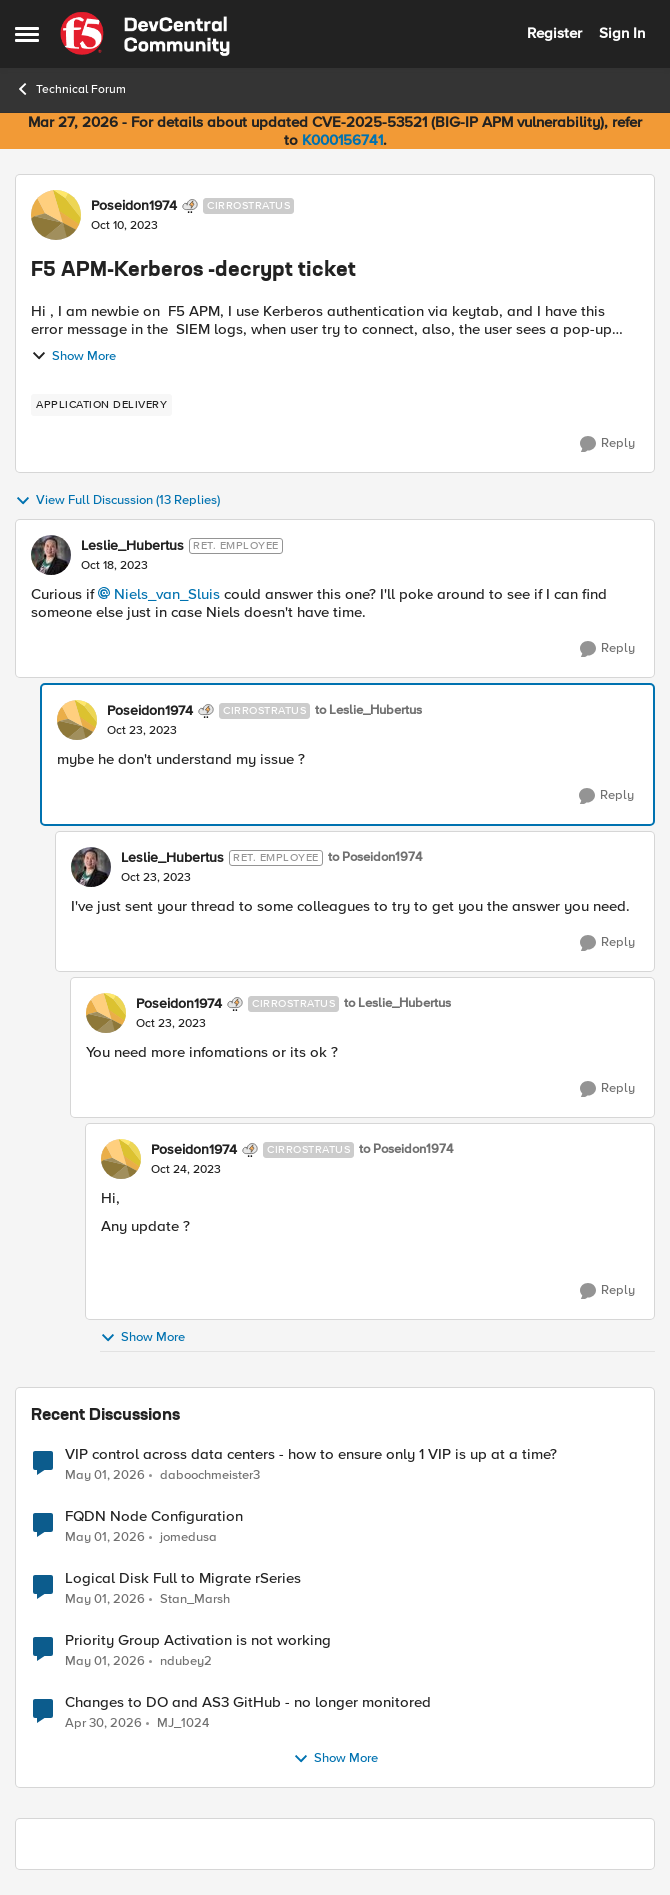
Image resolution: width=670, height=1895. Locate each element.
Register (554, 33)
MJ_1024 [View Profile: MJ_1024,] (183, 1723)
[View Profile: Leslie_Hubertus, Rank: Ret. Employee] (51, 555)
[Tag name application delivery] (101, 405)
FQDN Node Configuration (154, 1516)
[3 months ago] (105, 1475)
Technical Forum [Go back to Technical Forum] (70, 89)
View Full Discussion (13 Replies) (117, 501)
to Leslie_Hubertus (368, 710)
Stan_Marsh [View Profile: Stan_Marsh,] (195, 1599)
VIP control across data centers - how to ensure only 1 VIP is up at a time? (311, 1454)
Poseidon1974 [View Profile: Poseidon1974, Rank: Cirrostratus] (134, 206)
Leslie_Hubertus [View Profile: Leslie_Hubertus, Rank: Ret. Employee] (132, 546)
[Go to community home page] (145, 34)
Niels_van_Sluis (167, 594)
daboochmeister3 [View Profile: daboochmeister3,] (210, 1474)
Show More (73, 356)
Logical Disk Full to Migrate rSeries (183, 1578)
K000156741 (342, 140)
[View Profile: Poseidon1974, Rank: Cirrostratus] (56, 215)
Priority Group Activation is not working (198, 1640)
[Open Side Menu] (27, 34)
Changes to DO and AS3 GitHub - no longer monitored (248, 1702)
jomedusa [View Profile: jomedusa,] (188, 1537)
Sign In (622, 33)
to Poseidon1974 (375, 857)
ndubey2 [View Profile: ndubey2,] (186, 1661)
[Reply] (607, 444)
